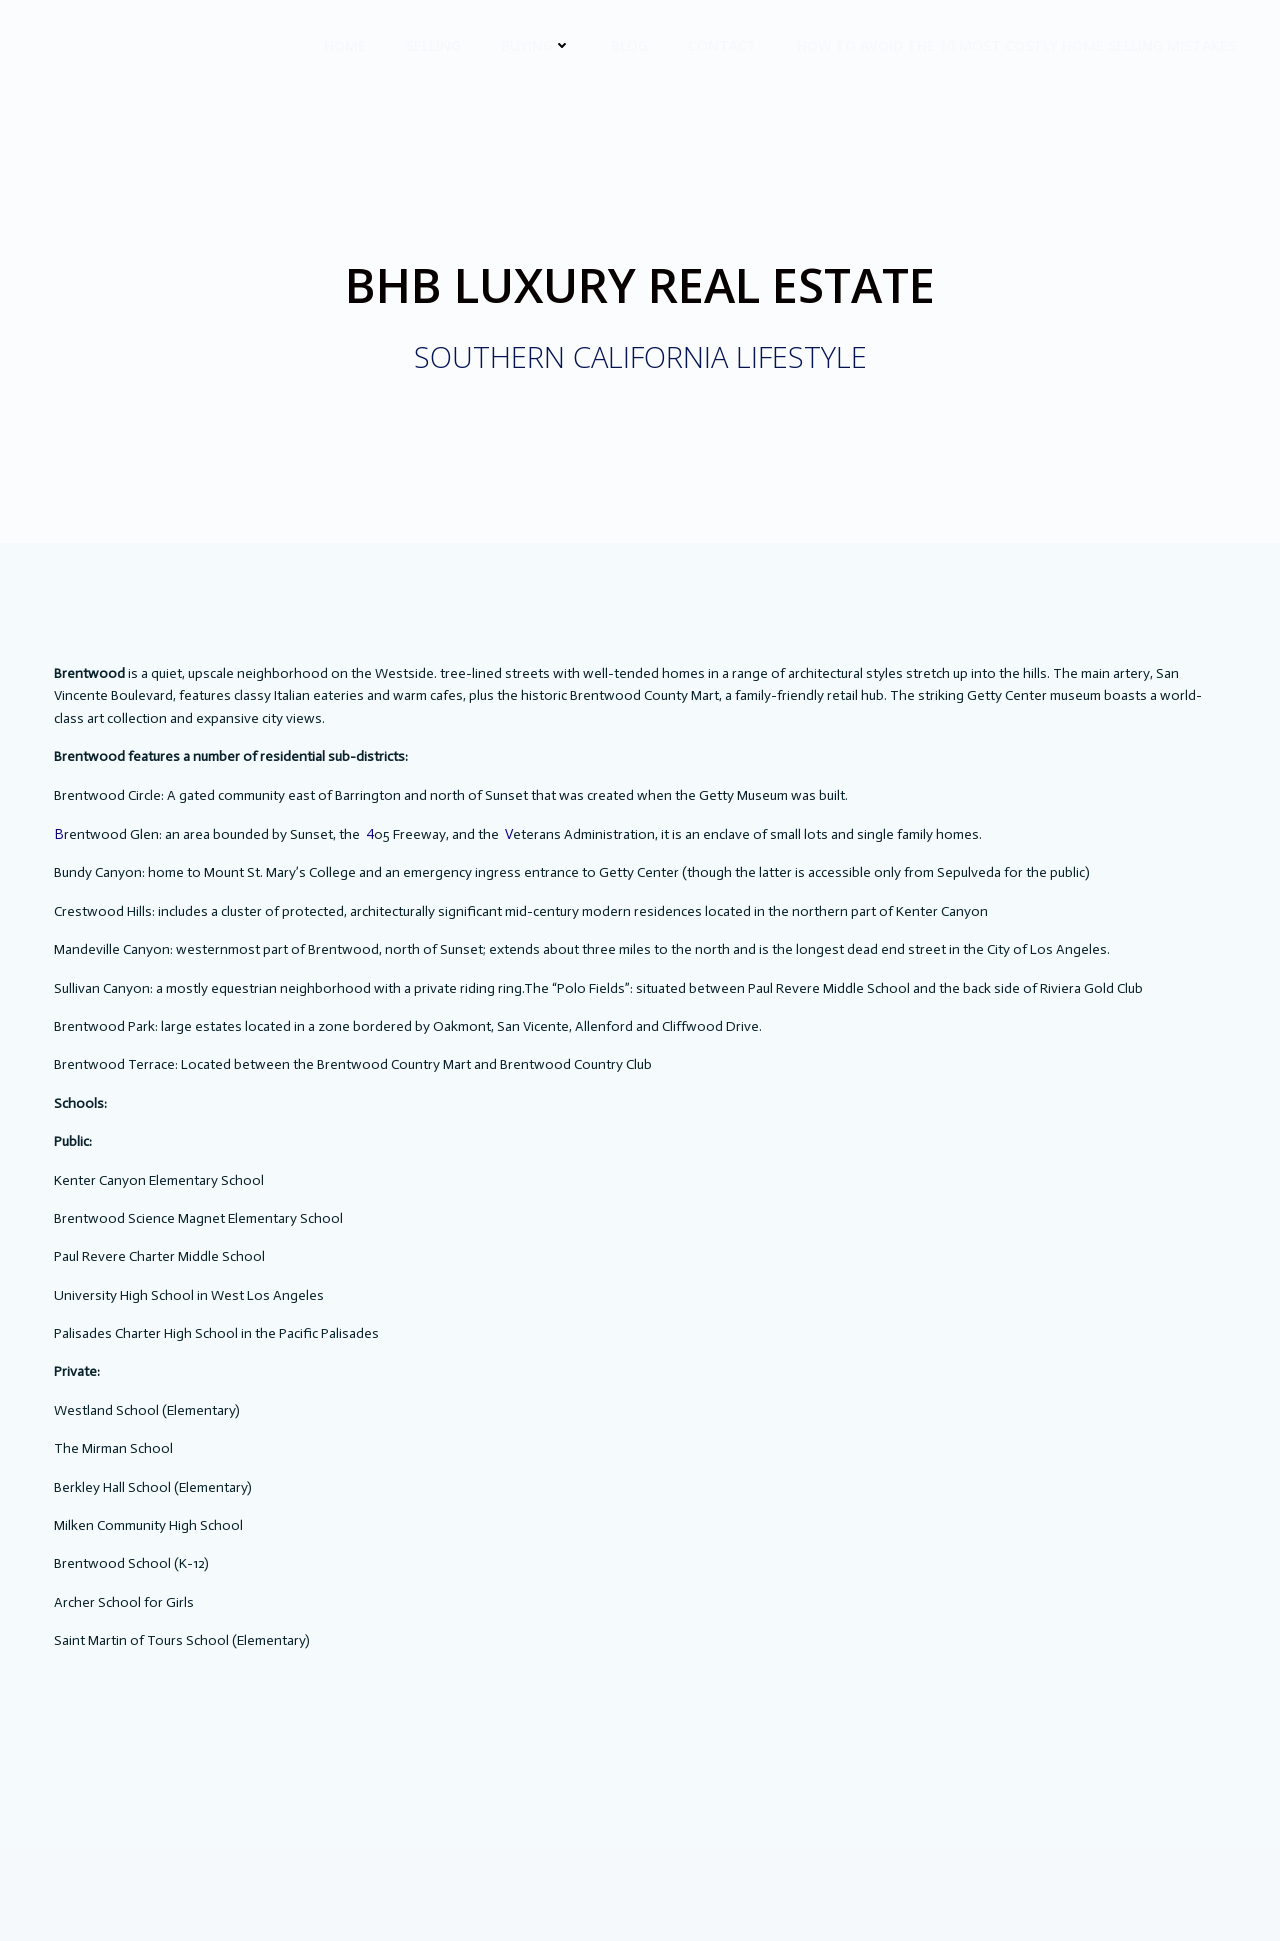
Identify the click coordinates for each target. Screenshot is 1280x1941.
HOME (345, 45)
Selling (433, 45)
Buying (536, 45)
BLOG (629, 45)
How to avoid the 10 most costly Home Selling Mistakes (1016, 45)
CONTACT (722, 45)
